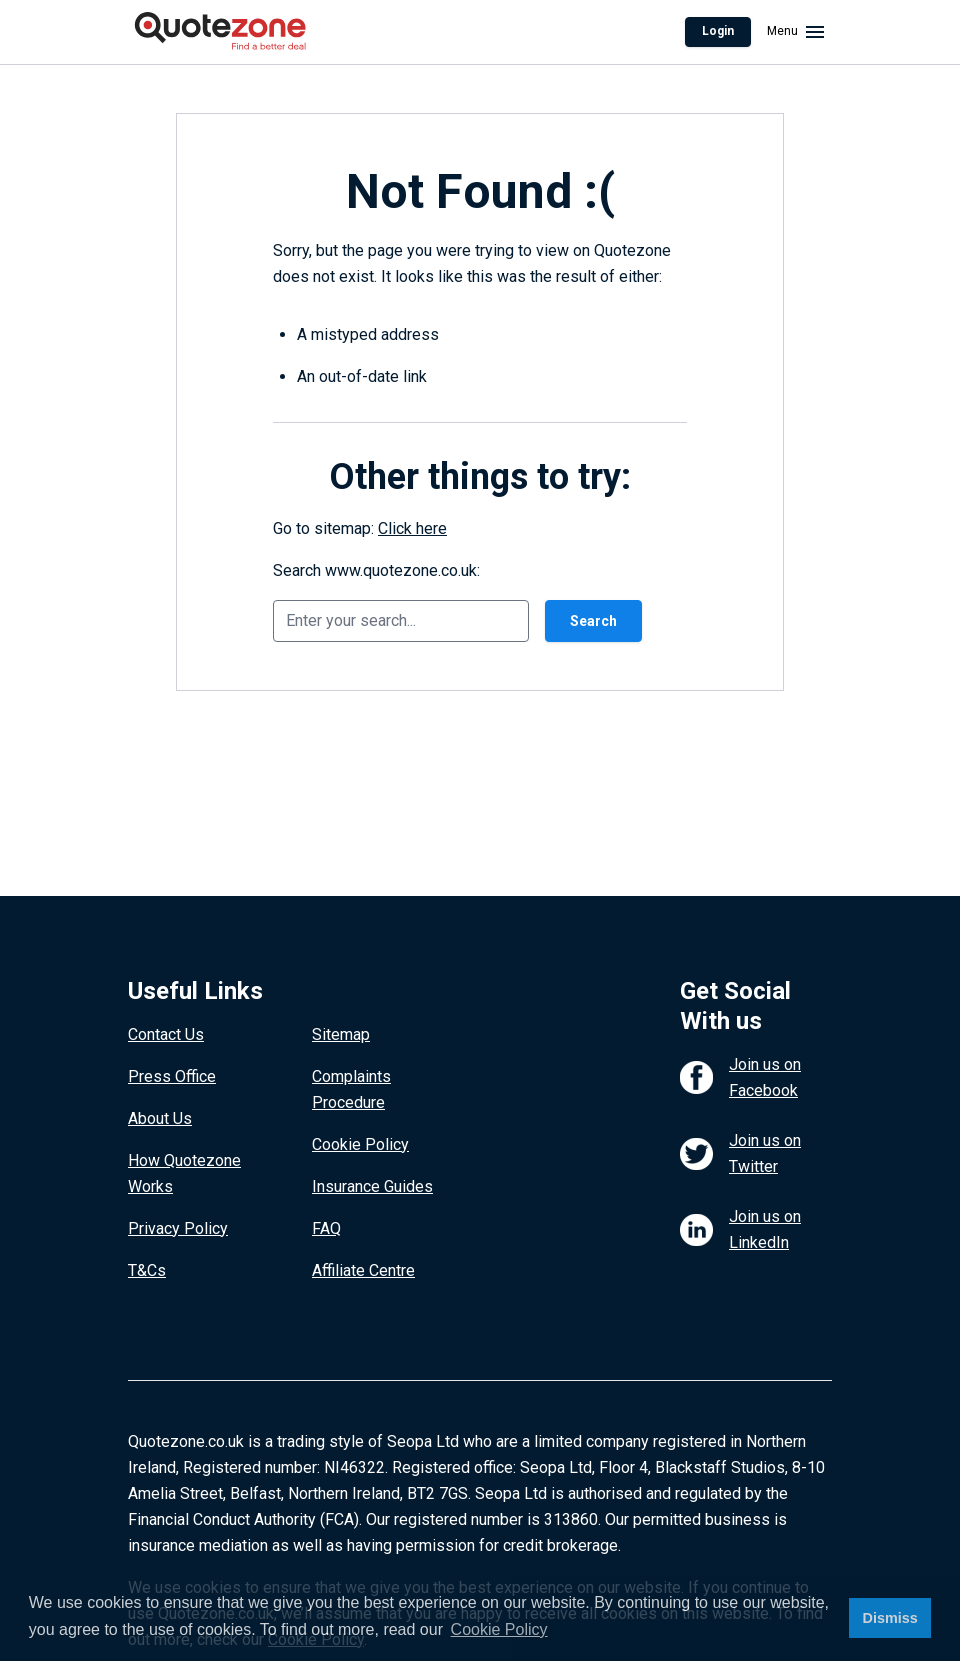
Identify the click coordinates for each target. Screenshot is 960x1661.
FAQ (326, 1228)
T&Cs (147, 1270)
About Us (160, 1118)
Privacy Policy (178, 1228)
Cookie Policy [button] (499, 1629)
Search (593, 621)
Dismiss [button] (889, 1618)
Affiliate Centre (363, 1270)
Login (718, 31)
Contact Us (166, 1034)
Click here (412, 528)
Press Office (172, 1076)
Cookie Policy (360, 1144)
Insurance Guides (372, 1186)
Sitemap (341, 1034)
